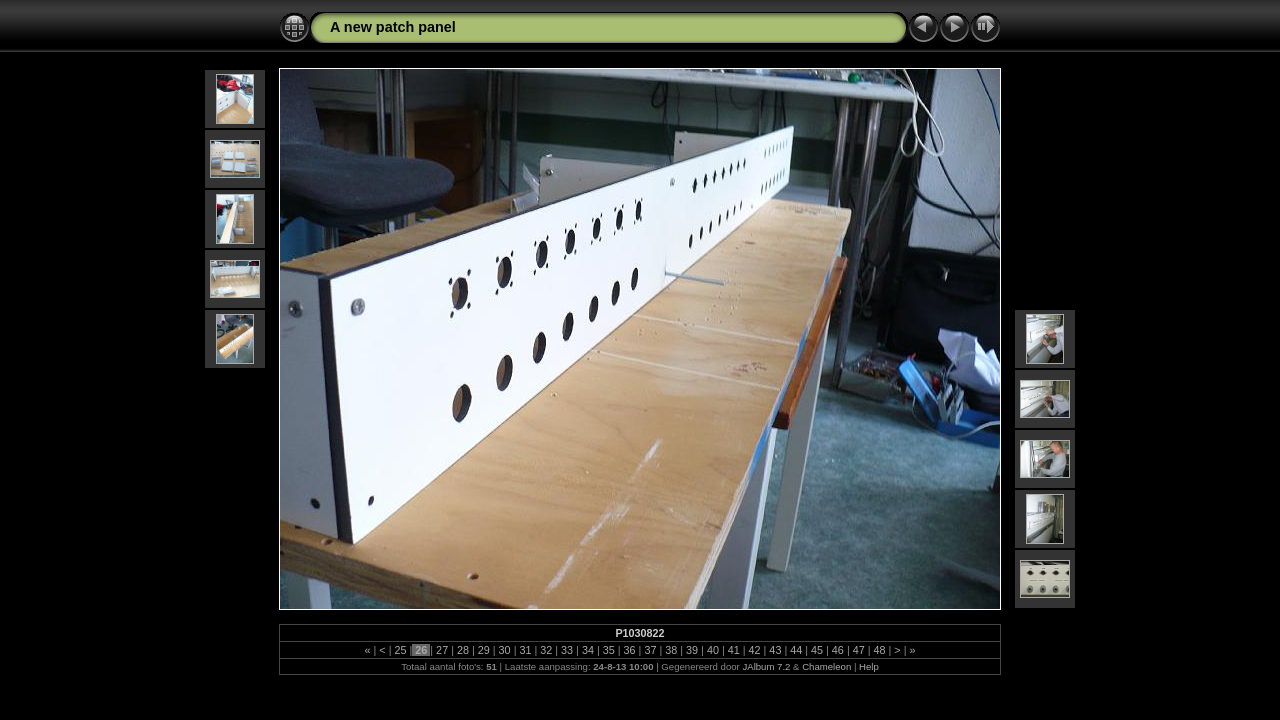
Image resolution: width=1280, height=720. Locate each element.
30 (505, 650)
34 (588, 650)
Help (869, 666)
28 (463, 650)
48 (880, 650)
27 (442, 650)
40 (713, 650)
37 (650, 650)
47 (859, 650)
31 (525, 650)
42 (755, 650)
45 (817, 650)
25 (400, 650)
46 (838, 650)
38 (671, 650)
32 (546, 650)
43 (775, 650)
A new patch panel (393, 27)
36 (630, 650)
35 (609, 650)
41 (734, 650)
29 (484, 650)
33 (567, 650)
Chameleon (826, 666)
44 (796, 650)
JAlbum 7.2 (766, 666)
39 (692, 650)
